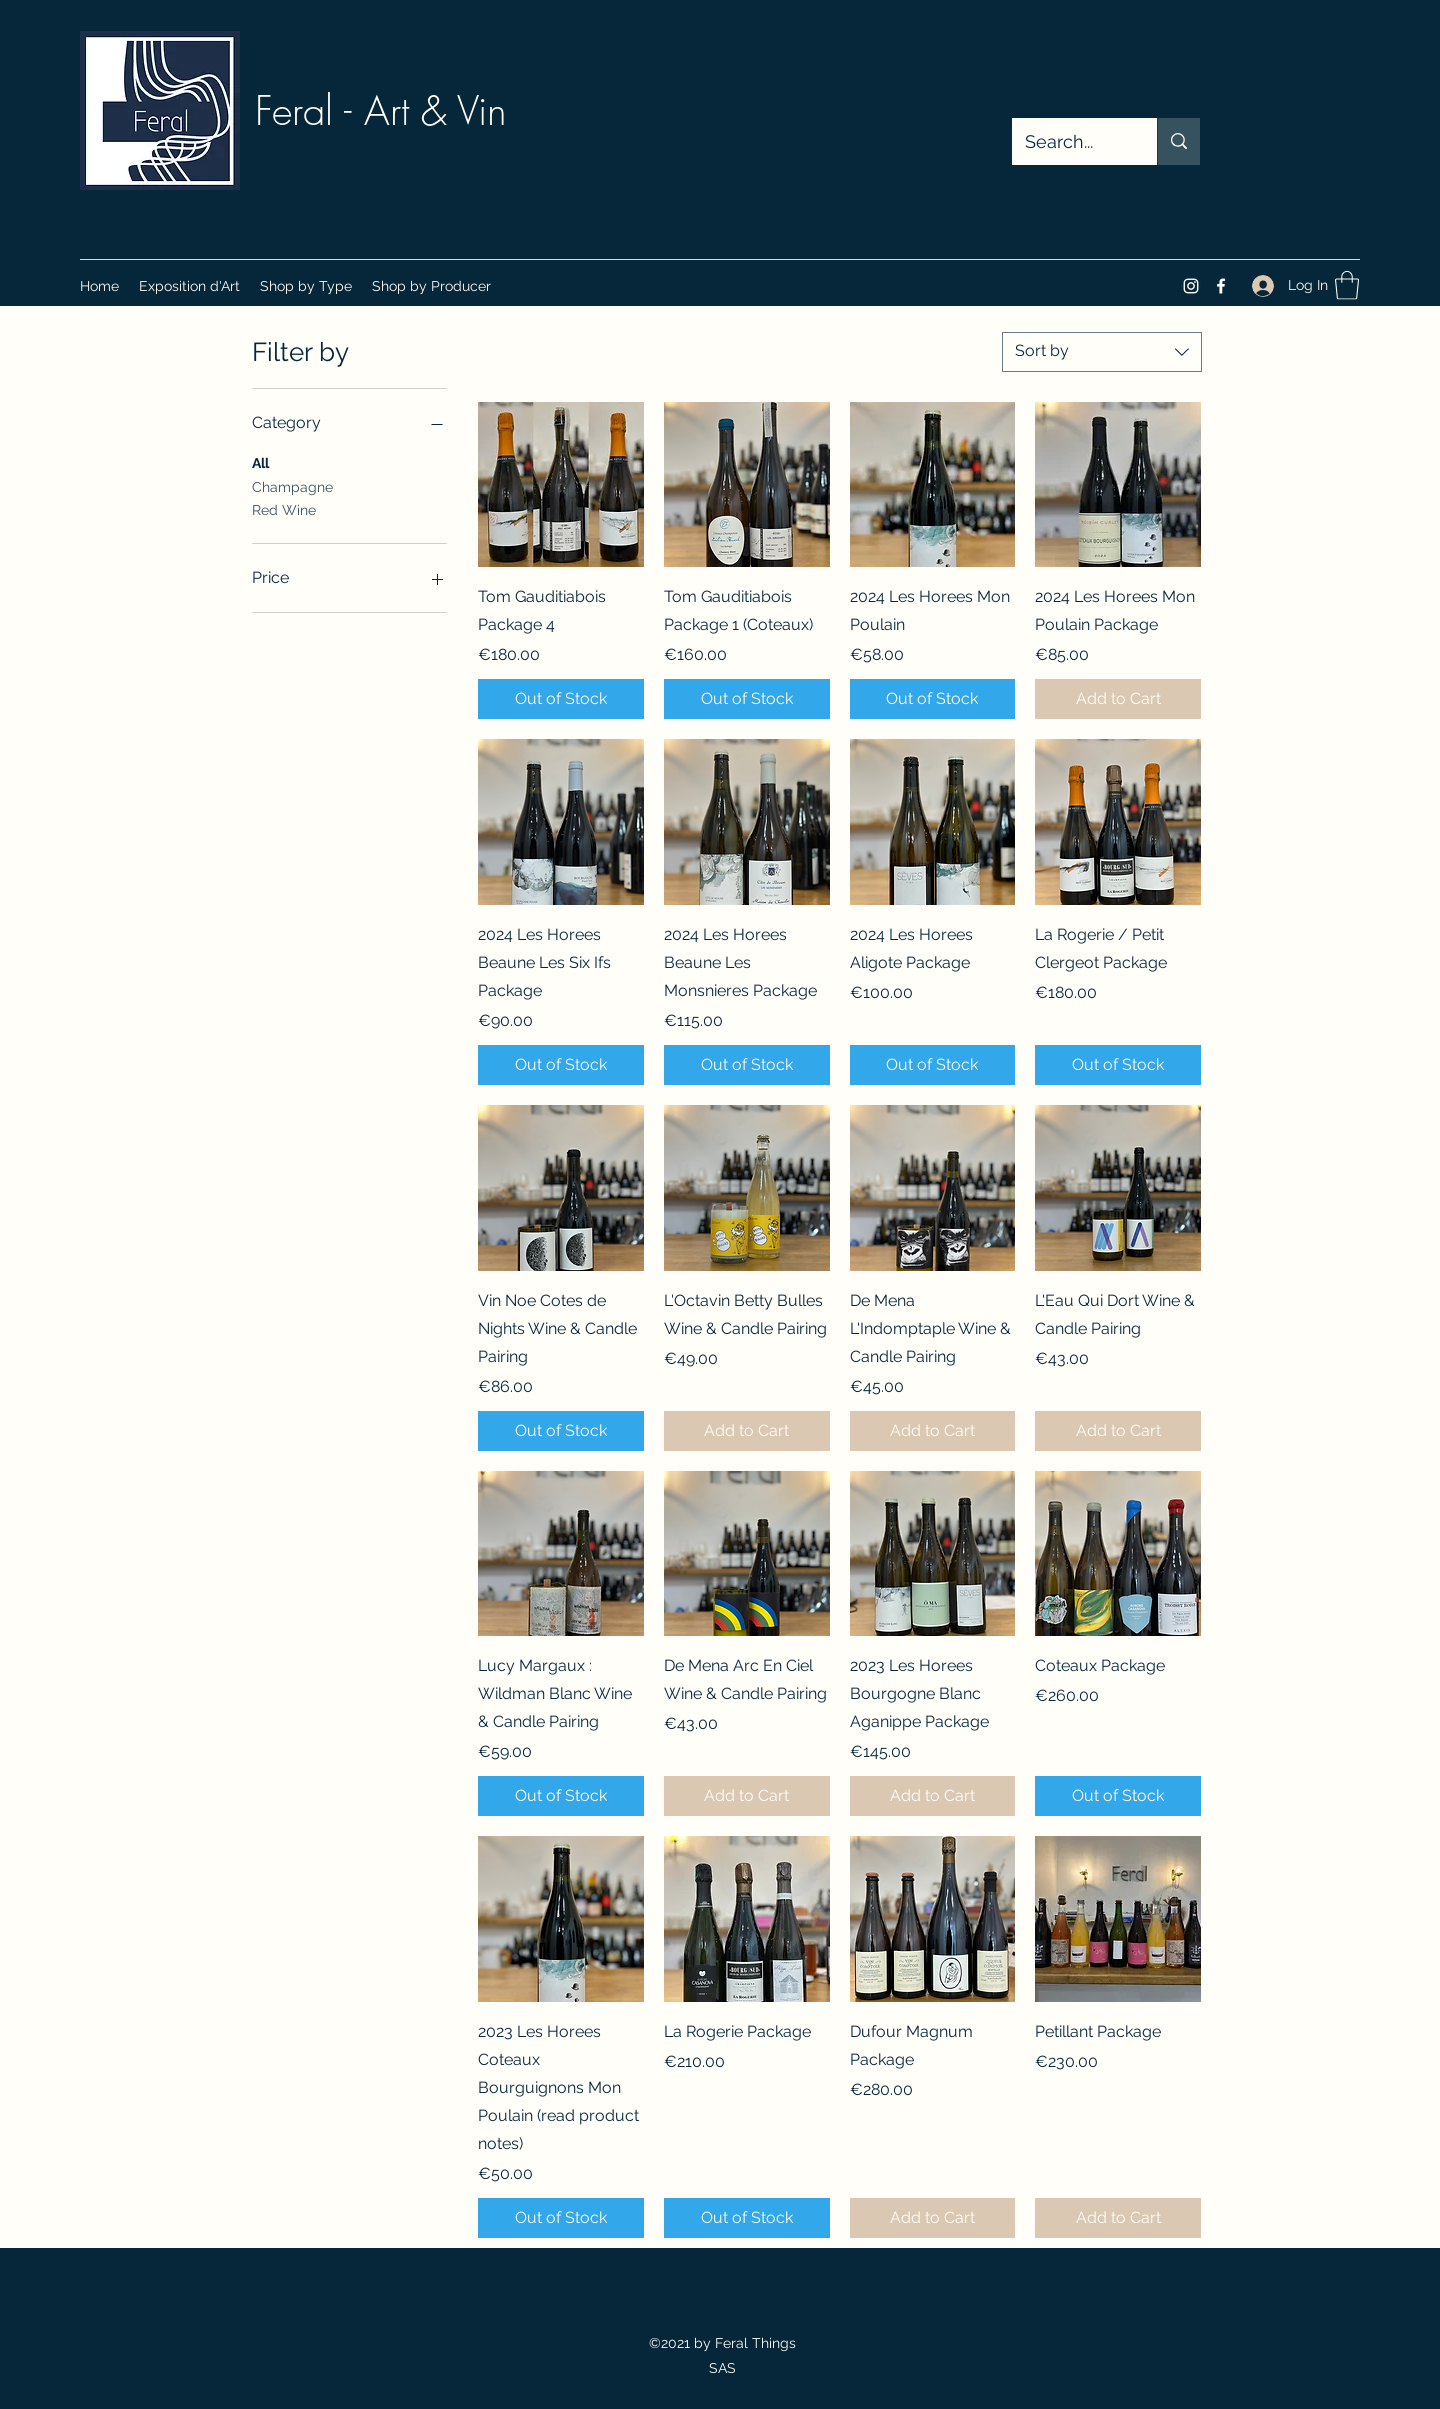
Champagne (292, 485)
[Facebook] (1221, 286)
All (260, 461)
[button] (306, 286)
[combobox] (1102, 352)
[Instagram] (1191, 286)
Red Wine (284, 508)
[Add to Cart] (1118, 699)
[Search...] (1070, 142)
